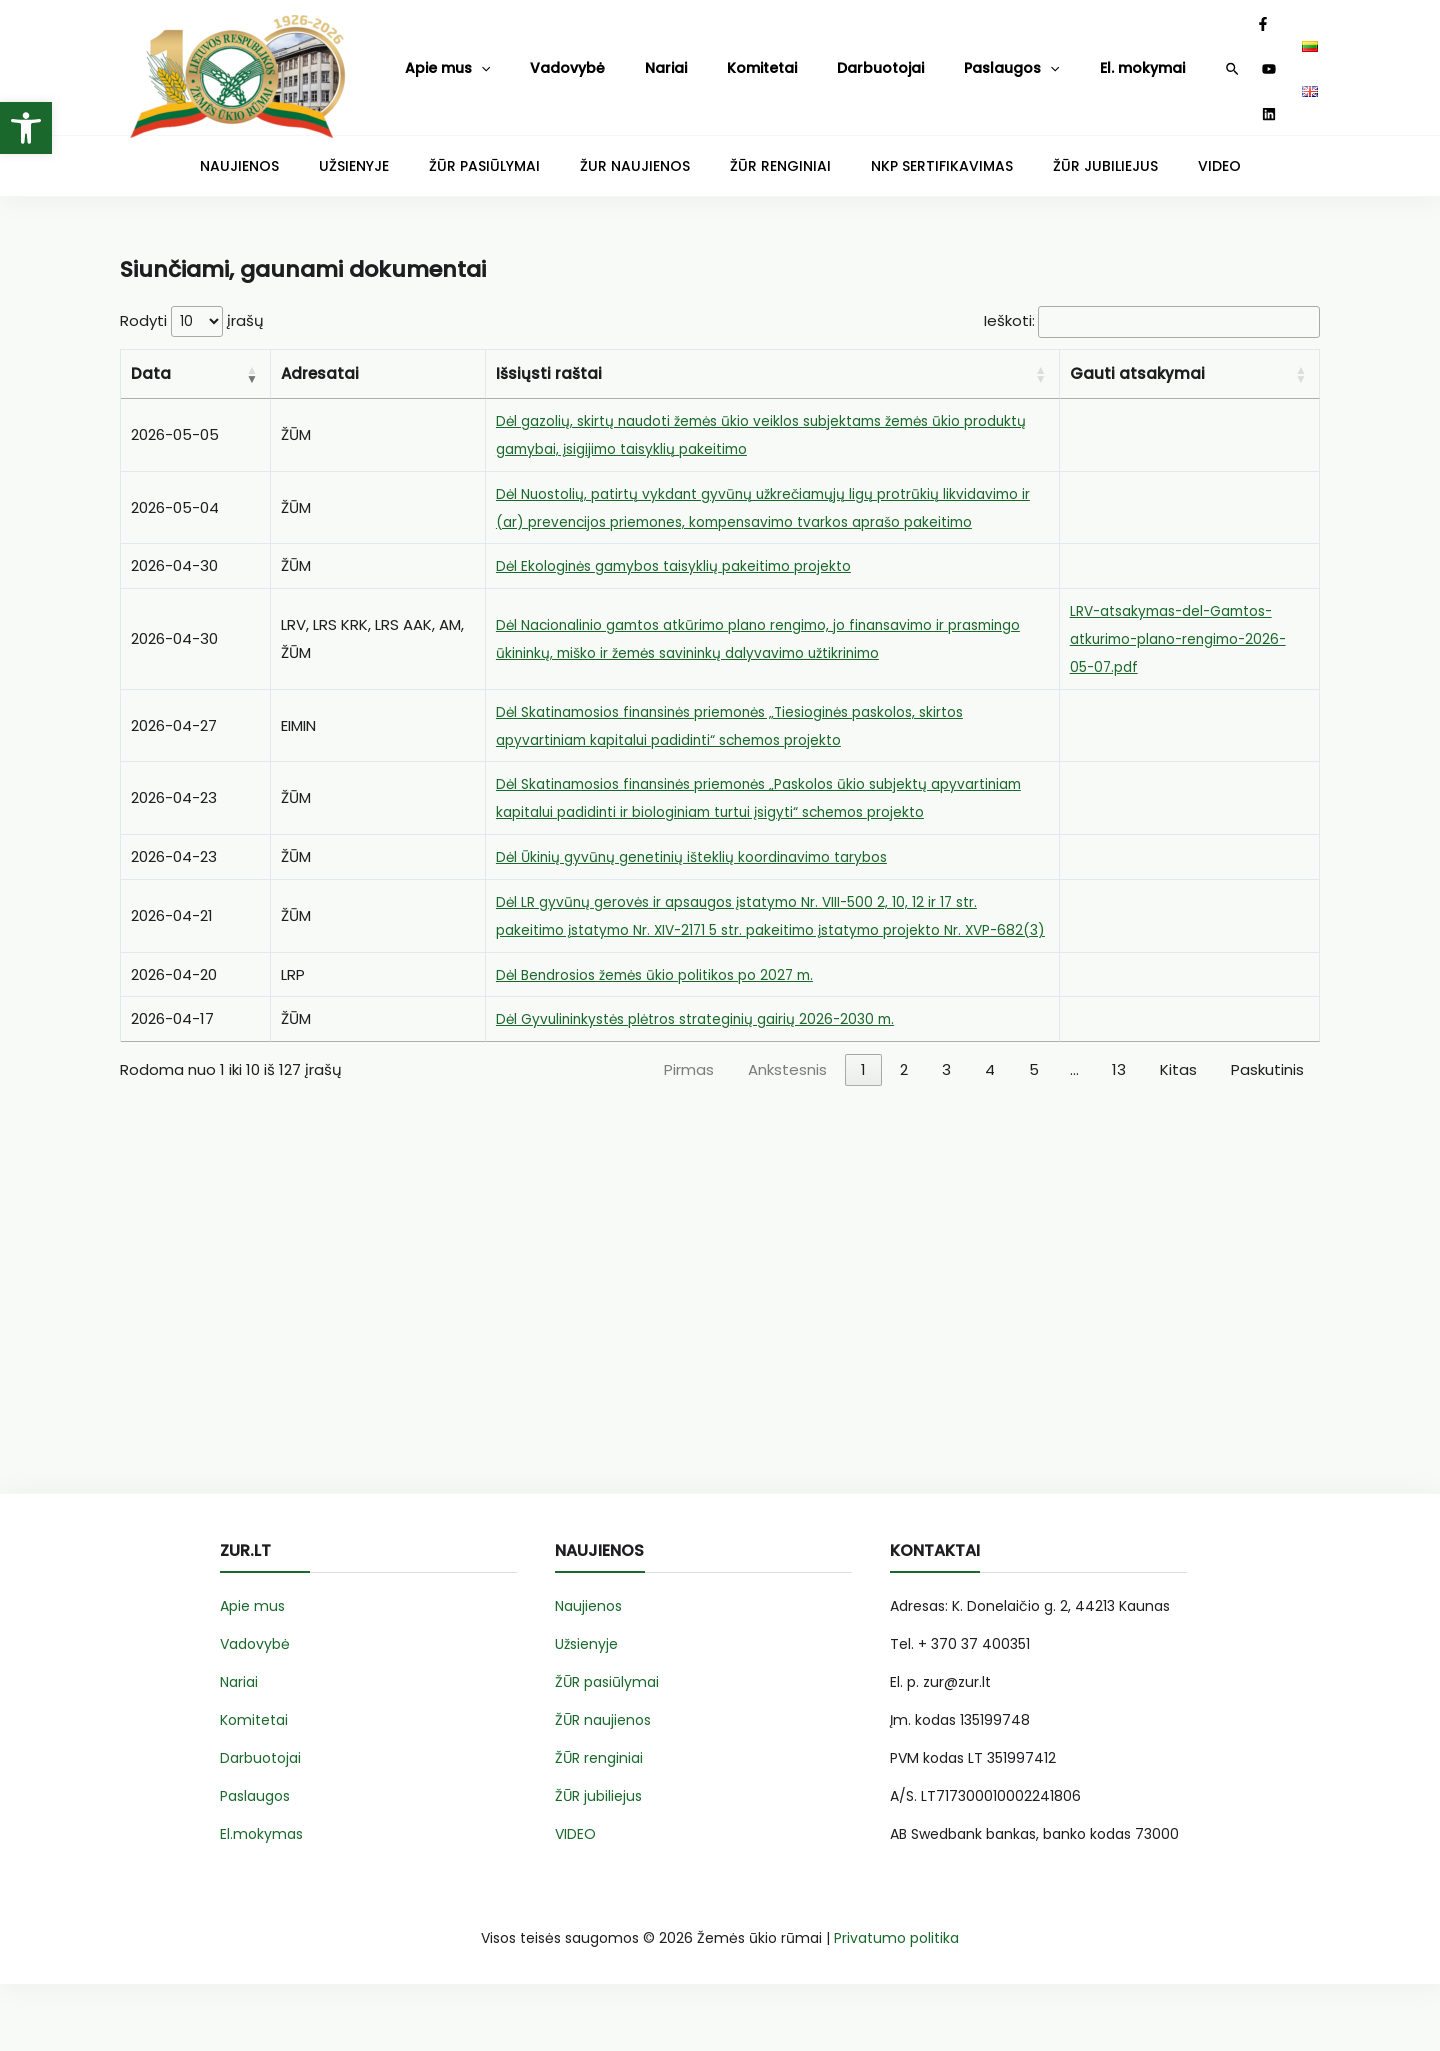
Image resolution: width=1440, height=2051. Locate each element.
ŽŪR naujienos (603, 1787)
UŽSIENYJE (407, 146)
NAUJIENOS (309, 146)
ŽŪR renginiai (599, 1825)
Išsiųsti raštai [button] (549, 357)
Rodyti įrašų (192, 304)
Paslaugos (893, 58)
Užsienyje (586, 1711)
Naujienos (588, 1673)
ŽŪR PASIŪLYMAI (519, 146)
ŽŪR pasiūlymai (607, 1749)
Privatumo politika (896, 2005)
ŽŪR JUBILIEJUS (1055, 146)
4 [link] (990, 1137)
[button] (26, 128)
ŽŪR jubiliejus (598, 1863)
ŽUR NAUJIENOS (648, 146)
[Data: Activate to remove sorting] (196, 358)
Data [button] (151, 357)
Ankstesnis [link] (787, 1137)
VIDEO (1150, 146)
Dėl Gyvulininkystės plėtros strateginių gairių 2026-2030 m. (709, 1086)
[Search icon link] (1154, 60)
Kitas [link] (1178, 1137)
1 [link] (863, 1137)
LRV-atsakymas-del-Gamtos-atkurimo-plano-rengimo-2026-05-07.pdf (1188, 650)
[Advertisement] (720, 1360)
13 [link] (1119, 1137)
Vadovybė (536, 57)
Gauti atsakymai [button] (1137, 357)
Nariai (613, 57)
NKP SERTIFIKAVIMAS (913, 146)
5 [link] (1034, 1137)
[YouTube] (1211, 59)
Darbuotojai (785, 57)
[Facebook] (1185, 59)
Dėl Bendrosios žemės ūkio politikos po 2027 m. (668, 1041)
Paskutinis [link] (1267, 1137)
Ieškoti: (986, 304)
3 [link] (946, 1137)
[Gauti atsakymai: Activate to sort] (1190, 358)
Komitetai (689, 57)
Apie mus (439, 58)
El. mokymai (1000, 57)
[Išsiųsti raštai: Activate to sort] (773, 358)
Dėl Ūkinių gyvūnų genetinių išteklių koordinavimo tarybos (707, 896)
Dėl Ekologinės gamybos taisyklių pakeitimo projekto (688, 577)
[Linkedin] (1237, 59)
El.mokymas (261, 1901)
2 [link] (904, 1137)
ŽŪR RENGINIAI (773, 146)
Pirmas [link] (689, 1137)
